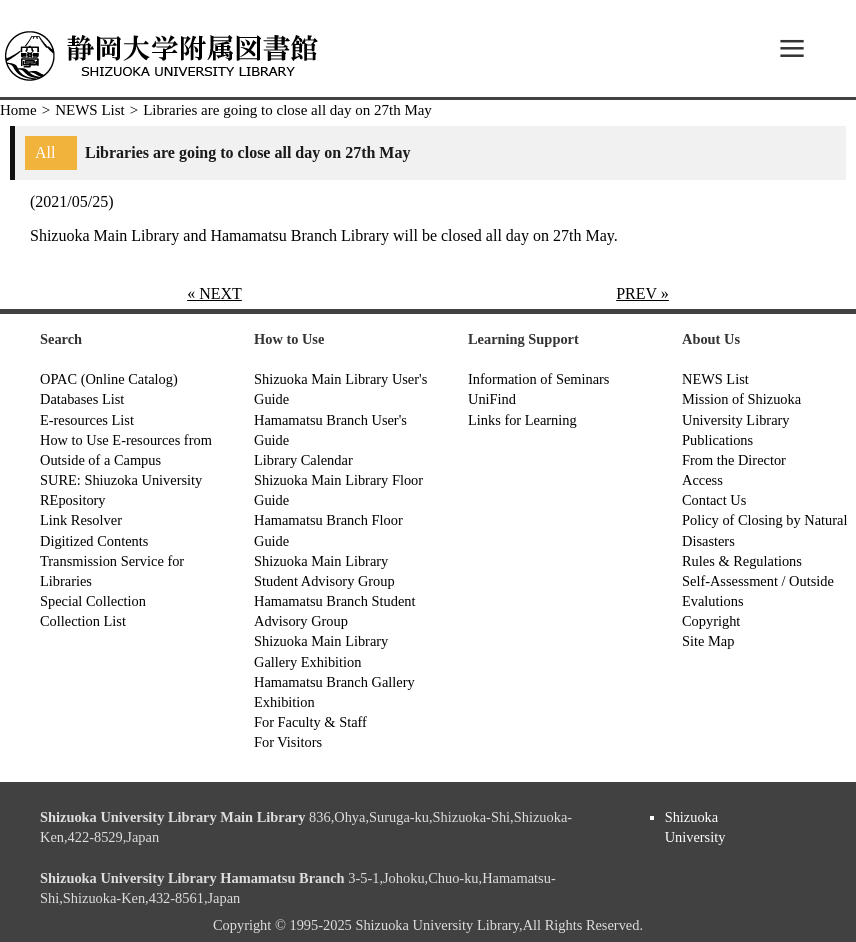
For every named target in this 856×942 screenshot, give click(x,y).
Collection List (83, 621)
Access (702, 480)
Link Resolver (81, 520)
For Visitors (288, 742)
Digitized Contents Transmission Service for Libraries (112, 561)
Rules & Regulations (742, 561)
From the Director (734, 460)
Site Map (708, 641)
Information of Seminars (538, 379)
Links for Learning (522, 420)
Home (18, 110)
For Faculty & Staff (310, 722)
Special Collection (93, 601)
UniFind (492, 399)
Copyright (711, 621)
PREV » (642, 293)
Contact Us (714, 500)
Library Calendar (303, 460)
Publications (717, 440)
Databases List (82, 399)
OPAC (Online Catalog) (109, 379)
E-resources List (87, 420)
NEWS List (90, 110)
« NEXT (214, 293)
